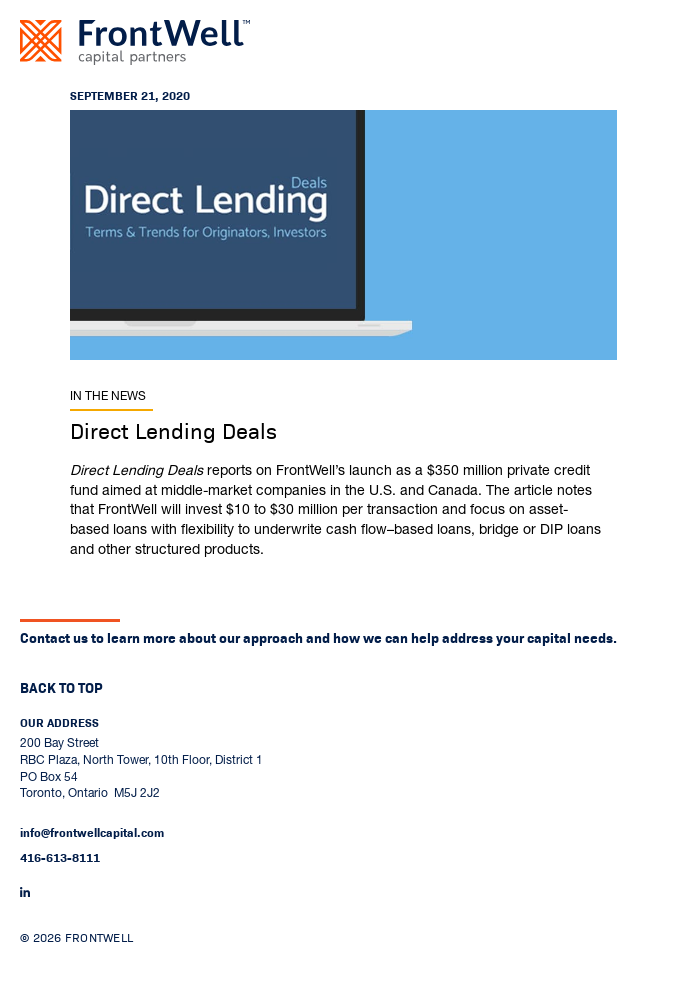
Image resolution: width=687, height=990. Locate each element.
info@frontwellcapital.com (92, 833)
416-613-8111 (60, 858)
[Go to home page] (135, 42)
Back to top (61, 688)
